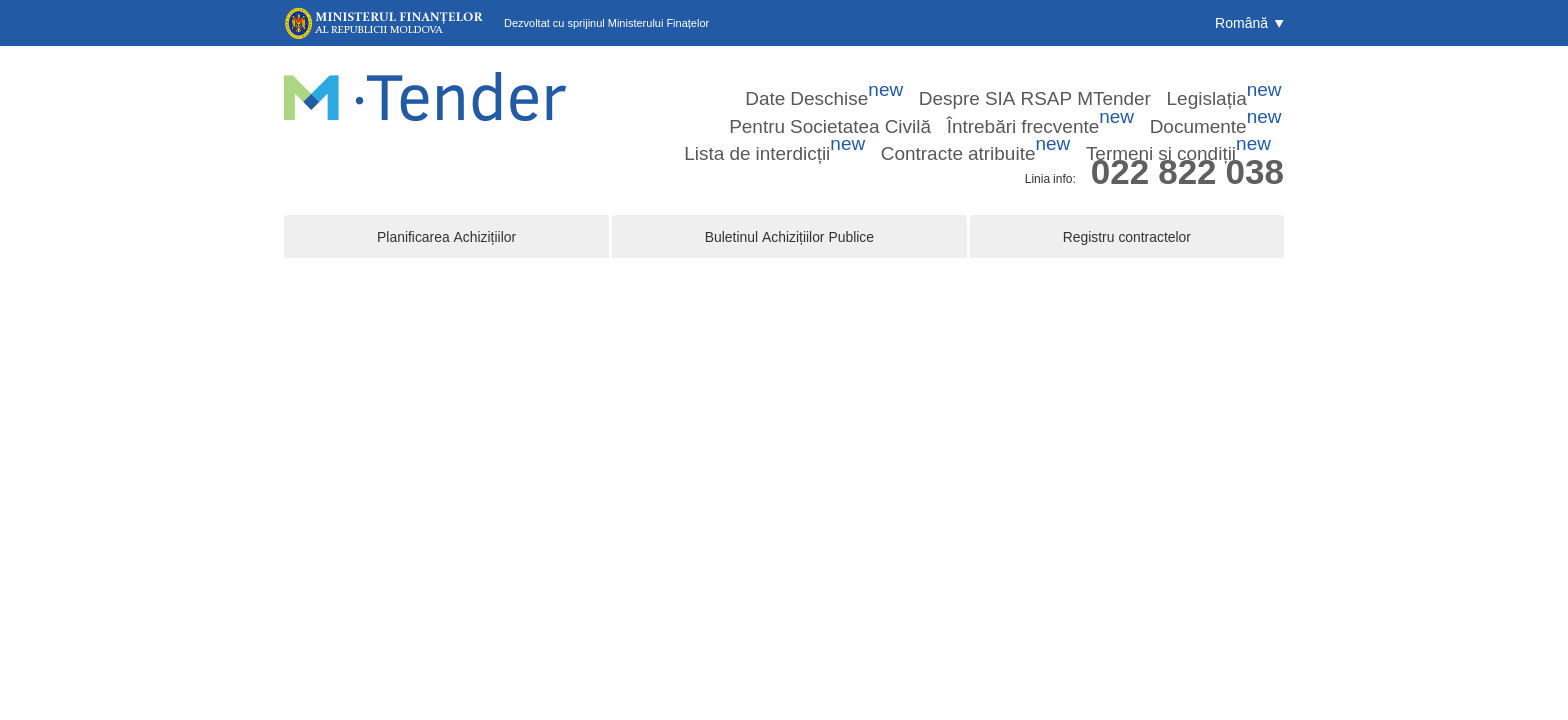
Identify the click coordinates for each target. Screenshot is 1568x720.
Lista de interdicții (948, 105)
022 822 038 (1187, 143)
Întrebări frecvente (1204, 79)
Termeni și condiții (1225, 105)
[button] (1249, 23)
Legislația (938, 79)
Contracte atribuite (1087, 105)
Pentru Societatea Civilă (1059, 79)
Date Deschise (664, 79)
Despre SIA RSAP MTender (808, 79)
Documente (828, 105)
